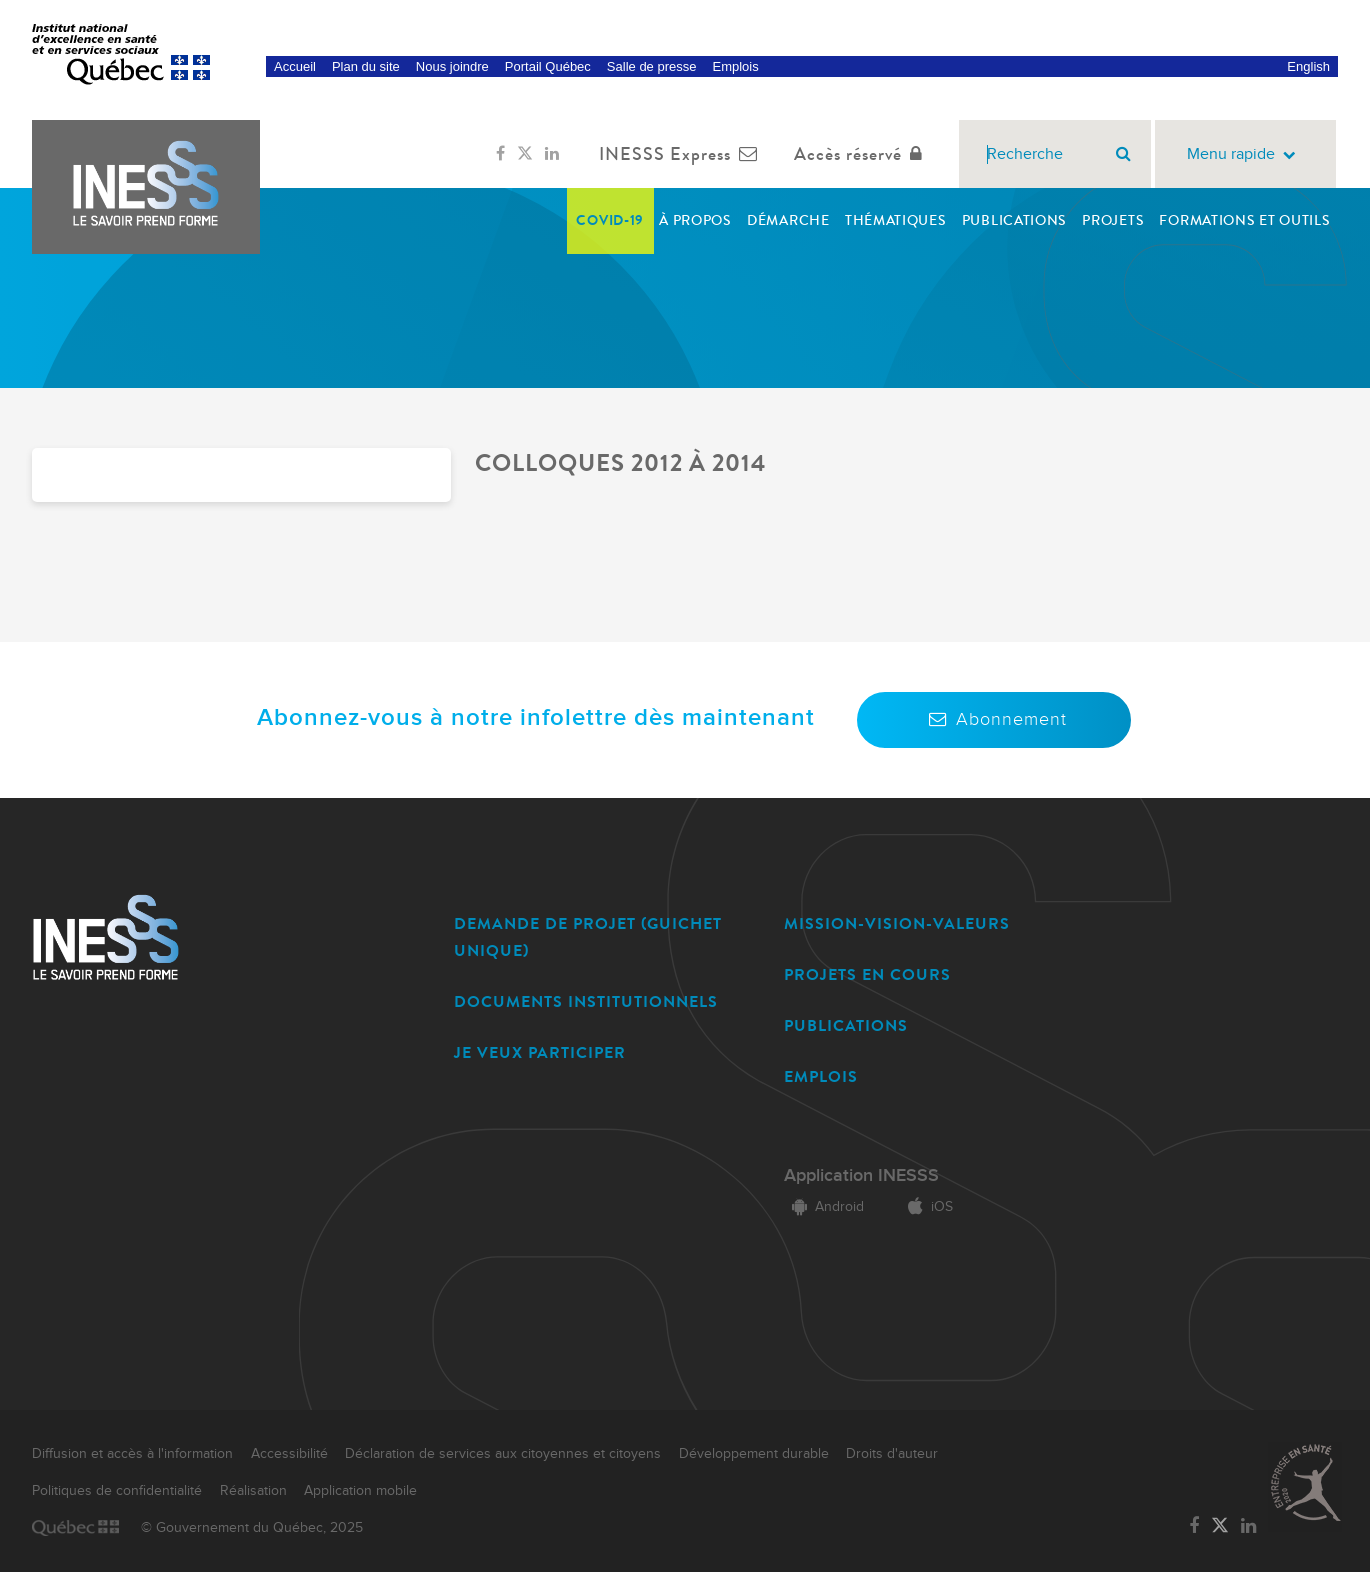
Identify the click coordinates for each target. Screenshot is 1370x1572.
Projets (1113, 220)
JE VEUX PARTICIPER (540, 1052)
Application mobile (360, 1491)
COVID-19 (610, 220)
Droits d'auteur (892, 1454)
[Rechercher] (1123, 154)
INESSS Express (682, 154)
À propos (695, 220)
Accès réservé (862, 154)
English (1308, 66)
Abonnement (994, 719)
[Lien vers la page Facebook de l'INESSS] (500, 154)
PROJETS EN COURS (867, 974)
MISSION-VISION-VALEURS (897, 923)
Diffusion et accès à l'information (132, 1454)
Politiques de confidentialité (117, 1491)
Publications (1014, 220)
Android (824, 1207)
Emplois (735, 66)
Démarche (788, 220)
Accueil (295, 66)
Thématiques (896, 220)
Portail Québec (548, 66)
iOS (926, 1207)
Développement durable (754, 1454)
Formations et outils (1244, 220)
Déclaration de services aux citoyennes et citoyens (503, 1454)
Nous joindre (452, 66)
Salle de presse (652, 66)
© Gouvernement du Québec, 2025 (252, 1528)
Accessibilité (289, 1454)
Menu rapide (1245, 154)
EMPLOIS (821, 1076)
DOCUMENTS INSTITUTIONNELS (586, 1001)
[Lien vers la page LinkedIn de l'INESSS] (552, 154)
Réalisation (253, 1491)
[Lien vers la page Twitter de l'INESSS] (525, 154)
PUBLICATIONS (846, 1025)
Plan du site (366, 66)
